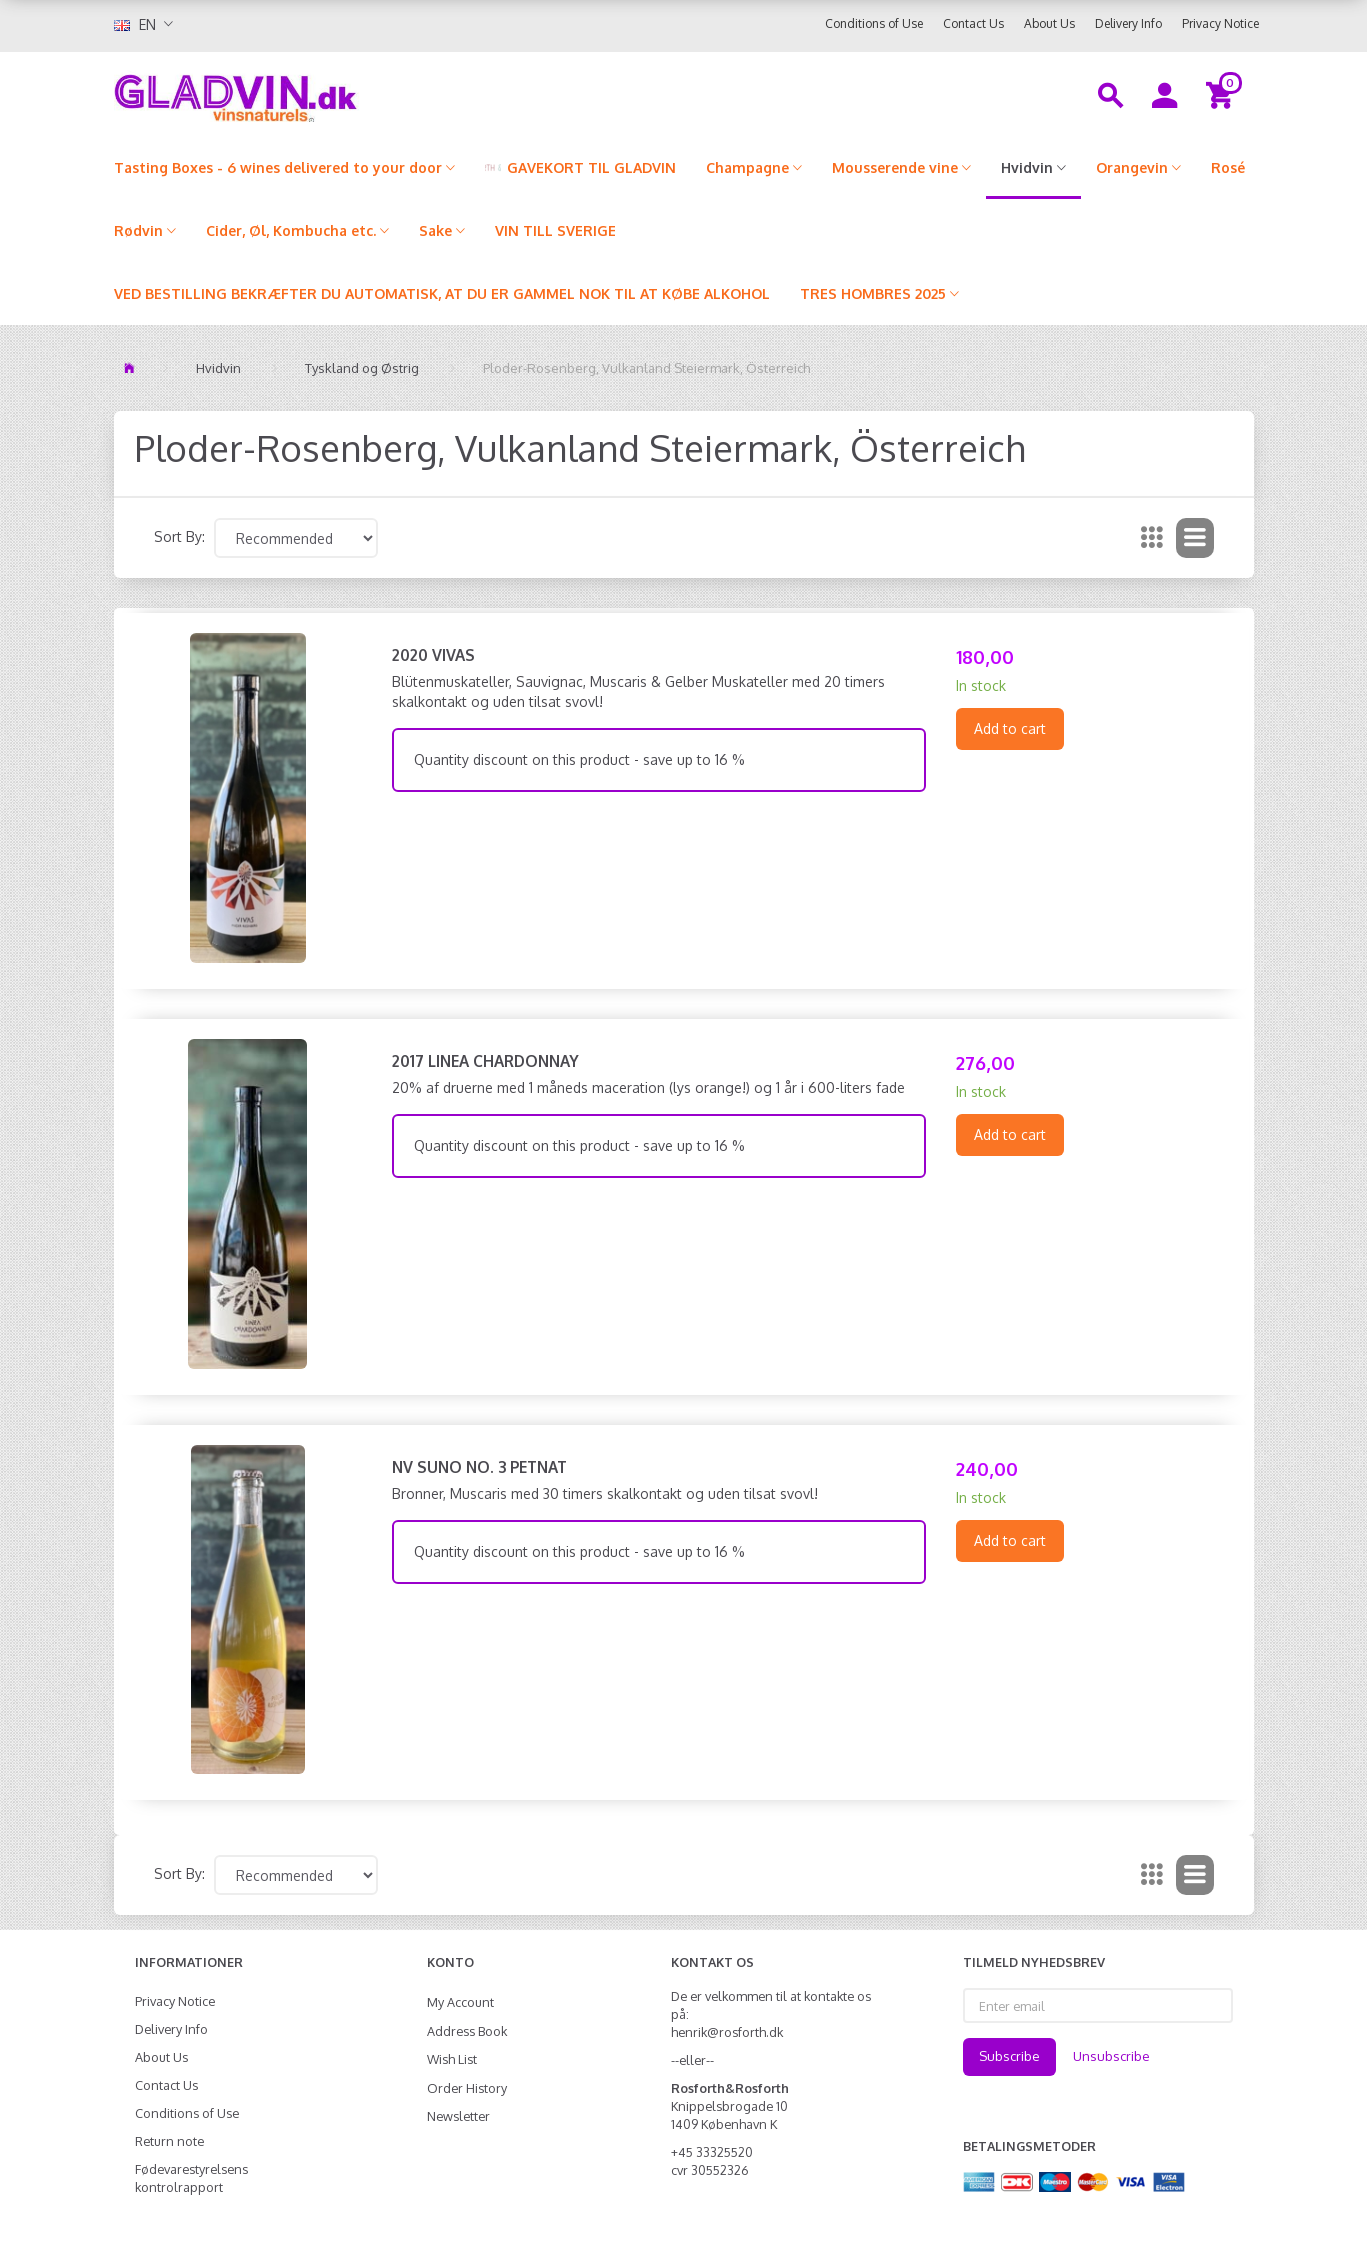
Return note (169, 2141)
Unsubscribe (1111, 2056)
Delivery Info (1128, 23)
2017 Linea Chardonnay (485, 1061)
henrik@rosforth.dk (727, 2032)
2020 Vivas (433, 655)
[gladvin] (318, 94)
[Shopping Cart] (1222, 94)
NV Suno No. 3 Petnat (479, 1467)
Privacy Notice (1220, 23)
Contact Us (973, 23)
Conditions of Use (874, 23)
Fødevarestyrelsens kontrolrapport (191, 2178)
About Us (1049, 23)
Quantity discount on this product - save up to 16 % (579, 759)
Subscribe (1009, 2056)
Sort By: (179, 536)
